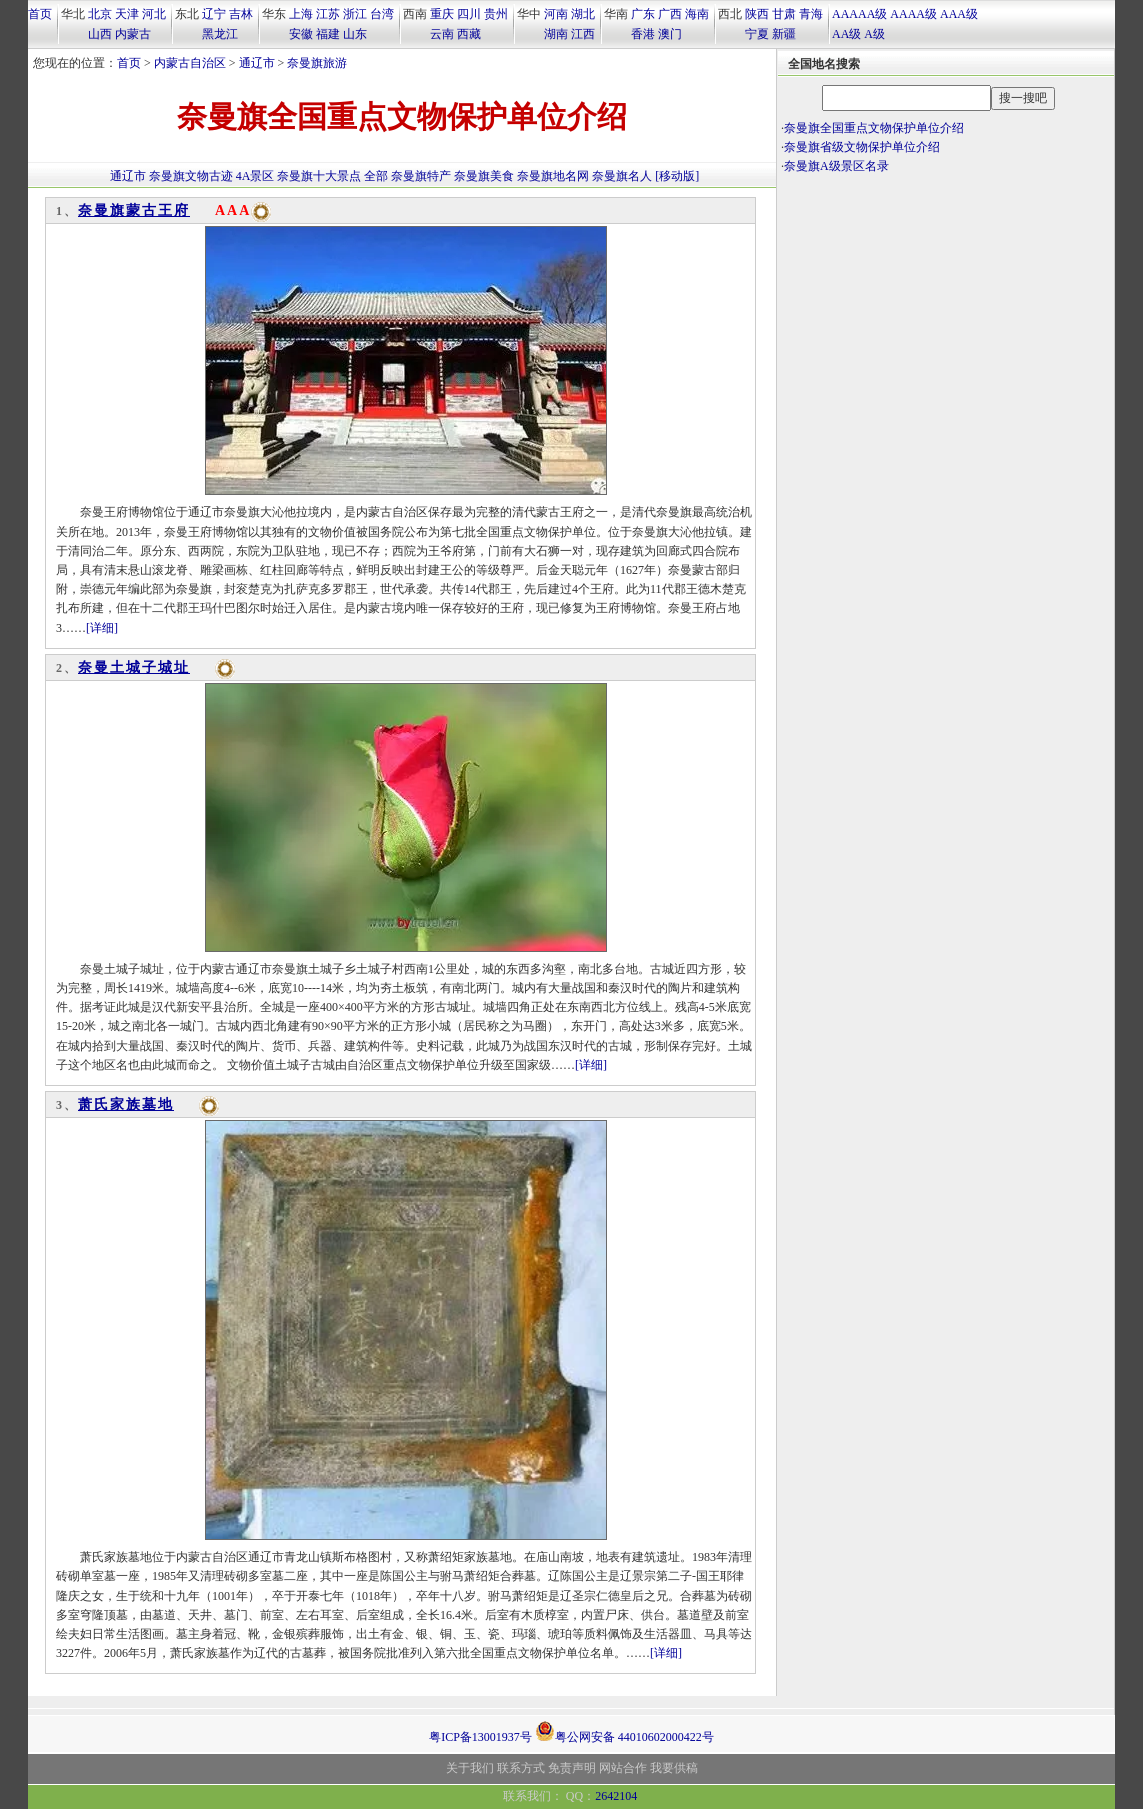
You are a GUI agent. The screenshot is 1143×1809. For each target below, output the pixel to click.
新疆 (784, 34)
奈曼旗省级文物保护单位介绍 (862, 147)
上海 (301, 14)
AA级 (846, 34)
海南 (697, 14)
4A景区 (255, 176)
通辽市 (257, 63)
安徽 (301, 34)
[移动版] (677, 176)
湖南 (556, 34)
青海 (811, 14)
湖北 (583, 14)
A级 (874, 34)
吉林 (241, 14)
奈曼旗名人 (622, 176)
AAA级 (959, 14)
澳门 (670, 34)
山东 (355, 34)
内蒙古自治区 (190, 63)
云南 (442, 34)
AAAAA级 (859, 14)
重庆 (442, 14)
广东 (643, 14)
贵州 (496, 14)
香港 (643, 34)
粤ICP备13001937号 (480, 1737)
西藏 (469, 34)
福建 (328, 34)
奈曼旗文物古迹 (191, 176)
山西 (100, 34)
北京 (100, 14)
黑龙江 (220, 34)
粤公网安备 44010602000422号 (624, 1731)
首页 (40, 14)
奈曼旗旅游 (317, 63)
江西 (583, 34)
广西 (670, 14)
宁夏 (757, 34)
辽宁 (214, 14)
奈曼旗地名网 (553, 176)
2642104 (616, 1796)
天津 (127, 14)
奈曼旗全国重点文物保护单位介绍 (874, 128)
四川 (469, 14)
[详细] (102, 628)
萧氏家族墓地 (126, 1104)
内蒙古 (133, 34)
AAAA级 (913, 14)
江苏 (328, 14)
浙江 (355, 14)
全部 (376, 176)
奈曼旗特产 (421, 176)
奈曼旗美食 (484, 176)
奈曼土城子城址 (134, 667)
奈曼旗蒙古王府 (134, 210)
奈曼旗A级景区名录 (836, 166)
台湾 (382, 14)
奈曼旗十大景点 (319, 176)
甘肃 (784, 14)
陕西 (757, 14)
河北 (154, 14)
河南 (556, 14)
